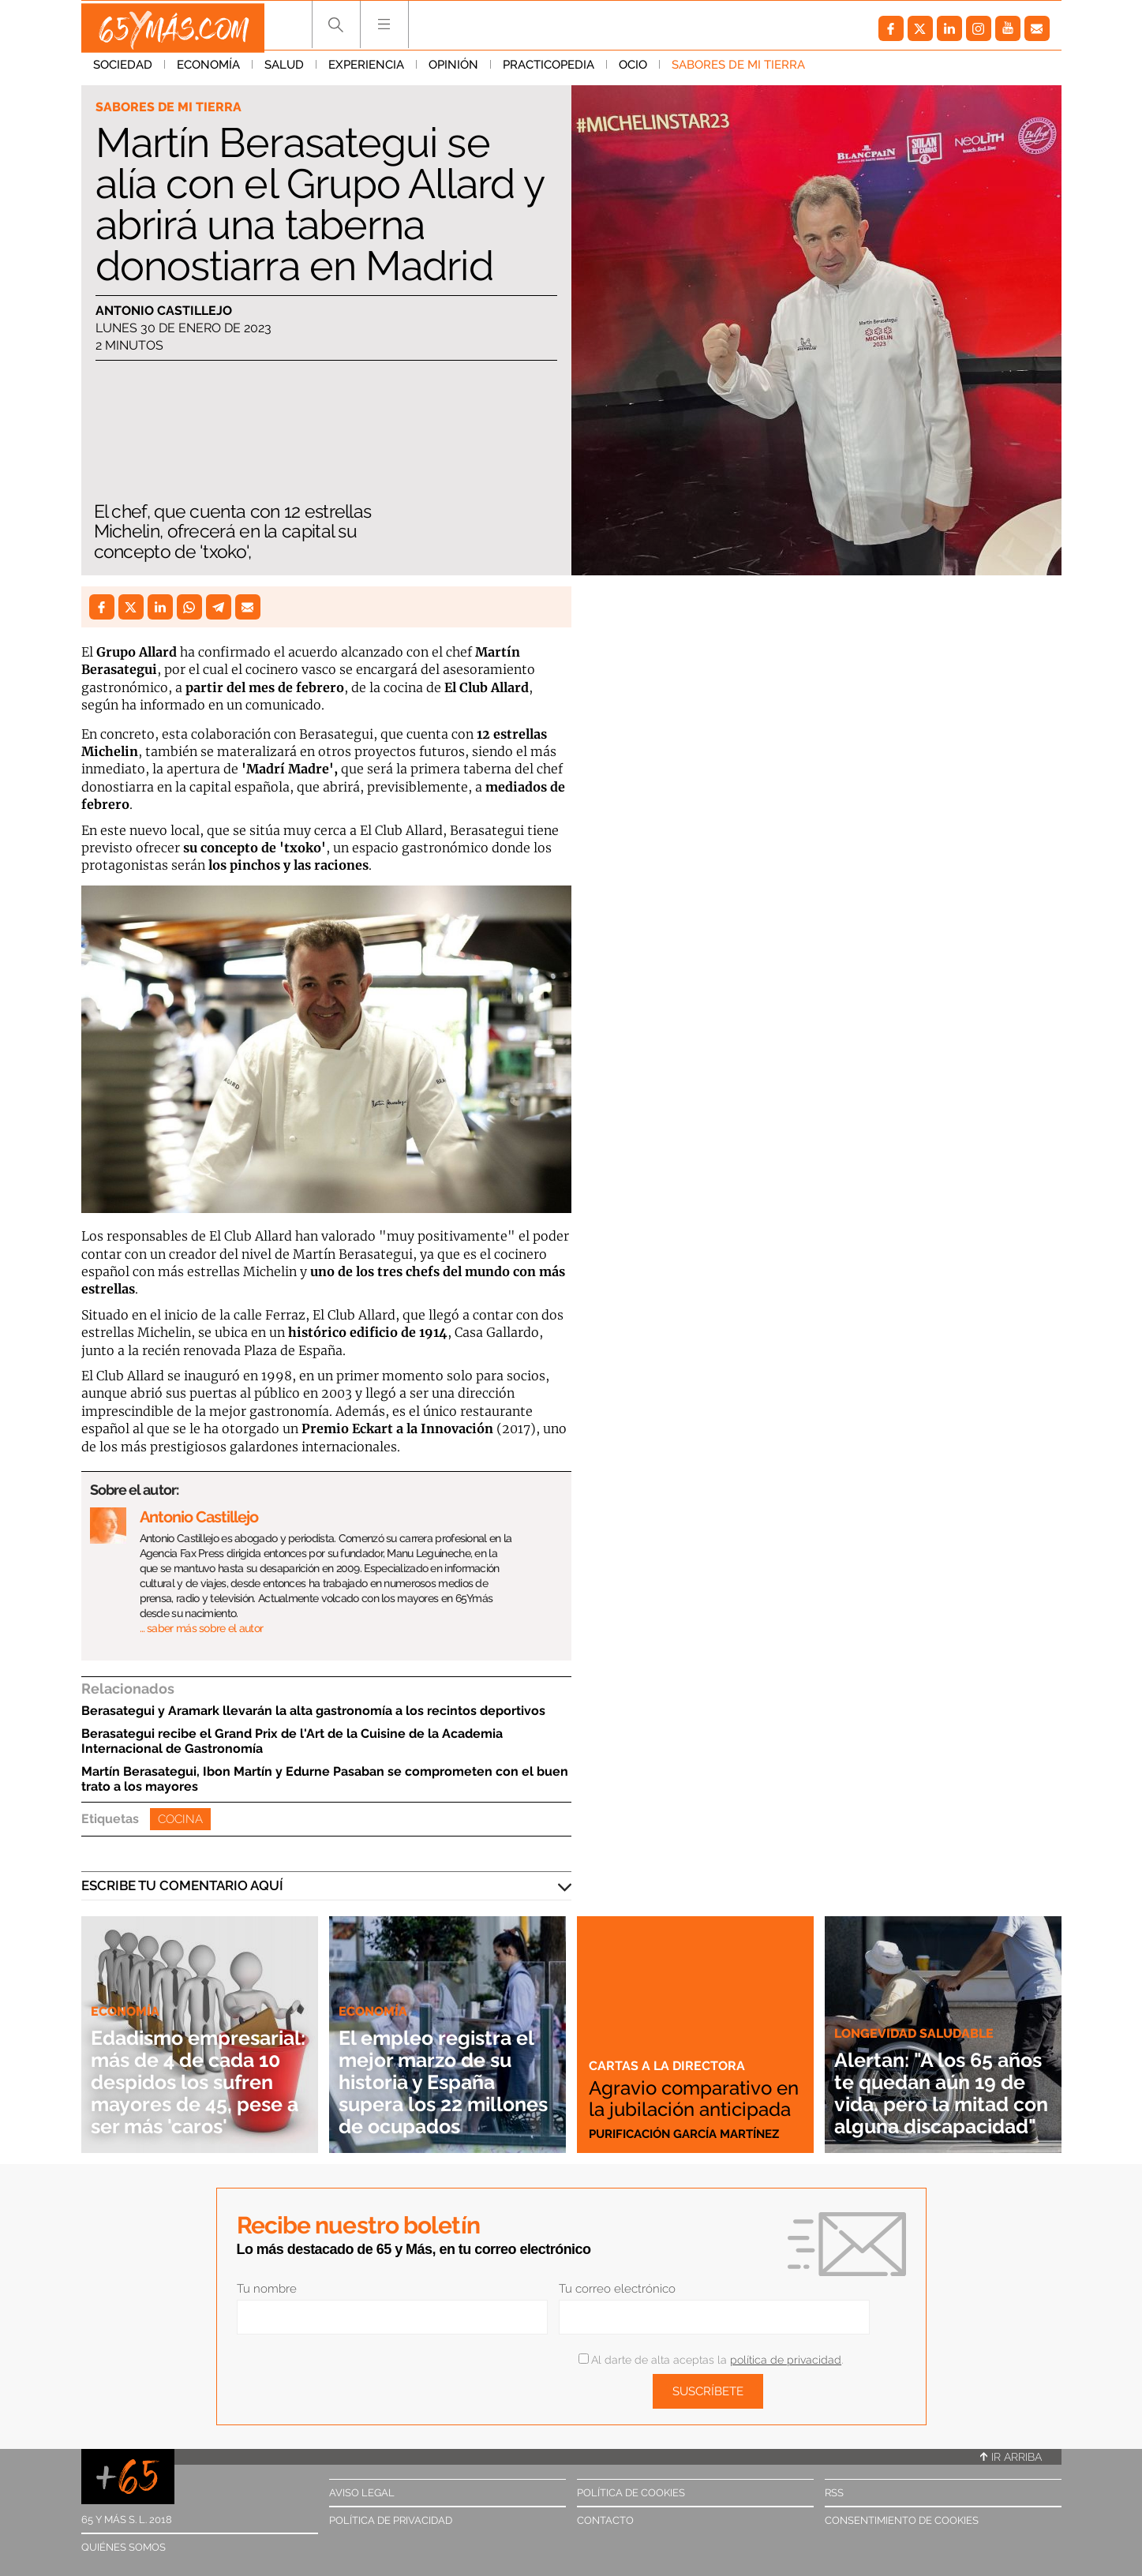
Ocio (633, 70)
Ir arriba (1011, 2457)
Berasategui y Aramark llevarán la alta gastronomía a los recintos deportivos (313, 1710)
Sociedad (122, 70)
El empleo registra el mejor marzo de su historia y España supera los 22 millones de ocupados (442, 2070)
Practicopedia (548, 70)
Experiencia (366, 70)
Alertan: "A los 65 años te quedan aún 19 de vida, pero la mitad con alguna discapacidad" (939, 2081)
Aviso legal (362, 2493)
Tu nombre (267, 2289)
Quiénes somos (123, 2547)
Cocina (180, 1819)
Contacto (605, 2520)
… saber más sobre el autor (202, 1628)
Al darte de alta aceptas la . (710, 2359)
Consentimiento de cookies (902, 2520)
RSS (834, 2493)
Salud (284, 70)
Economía (208, 70)
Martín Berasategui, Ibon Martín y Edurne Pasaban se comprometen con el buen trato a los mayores (324, 1779)
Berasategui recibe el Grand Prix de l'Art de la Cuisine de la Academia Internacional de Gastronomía (292, 1741)
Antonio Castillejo (163, 311)
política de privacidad (785, 2359)
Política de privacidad (390, 2520)
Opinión (453, 70)
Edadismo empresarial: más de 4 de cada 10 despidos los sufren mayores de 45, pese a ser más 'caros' (200, 2070)
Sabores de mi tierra (738, 70)
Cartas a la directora (668, 2046)
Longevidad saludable (918, 2011)
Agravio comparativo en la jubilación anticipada (688, 2088)
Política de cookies (631, 2493)
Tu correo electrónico (617, 2289)
